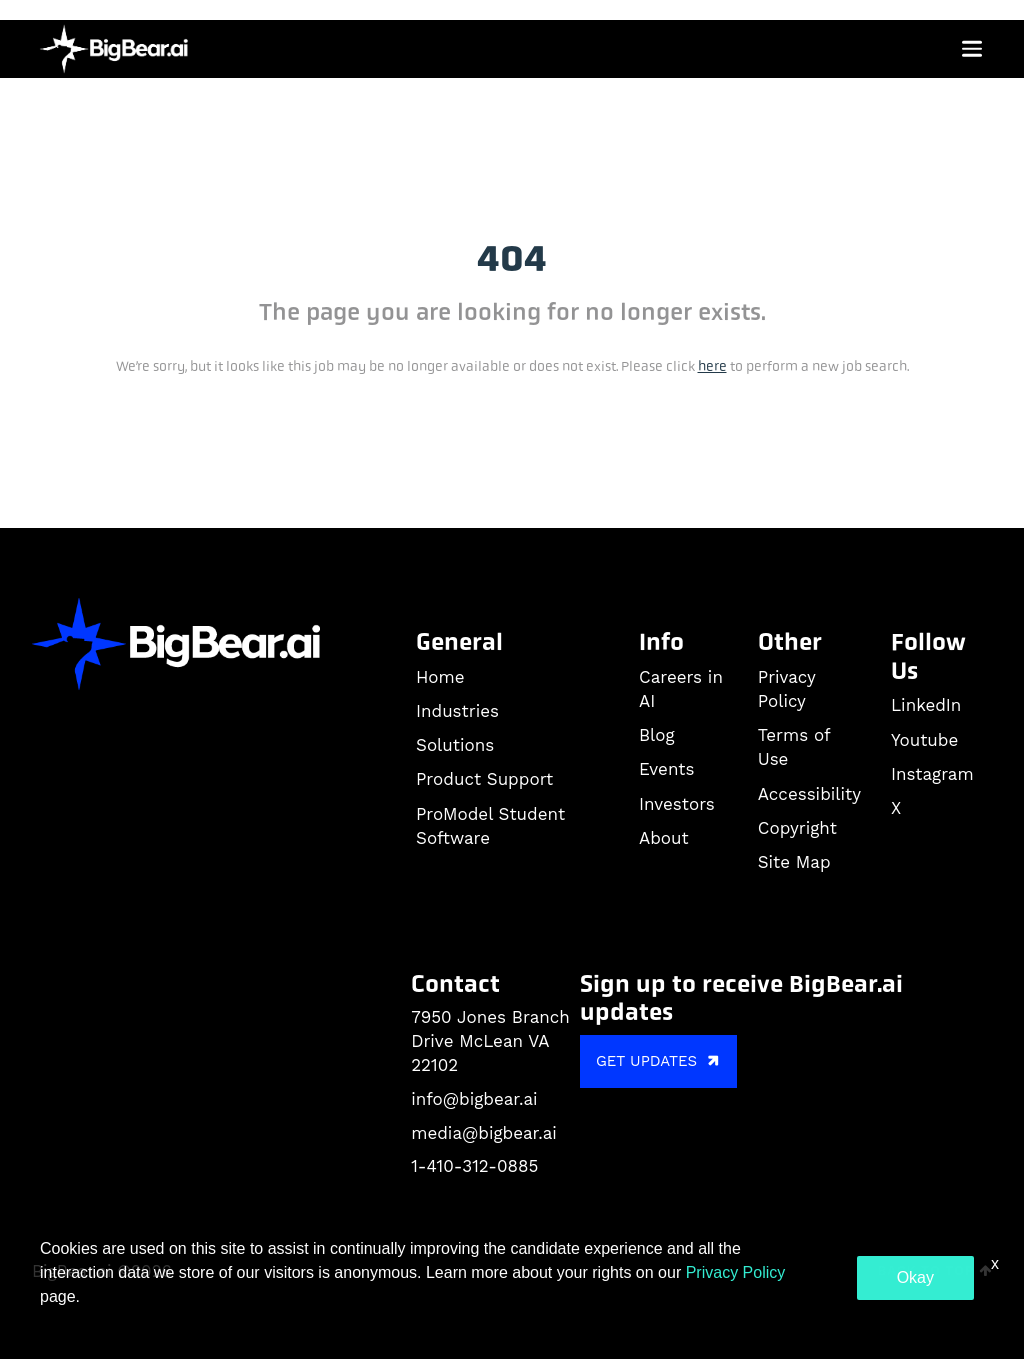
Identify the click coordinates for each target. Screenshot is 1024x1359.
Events (666, 769)
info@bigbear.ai (474, 1099)
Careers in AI (681, 689)
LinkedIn (926, 705)
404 (512, 259)
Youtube (924, 740)
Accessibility (809, 794)
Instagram (932, 774)
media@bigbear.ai (484, 1133)
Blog (657, 735)
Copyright (797, 828)
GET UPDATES (660, 1060)
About (664, 838)
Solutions (455, 745)
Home (440, 677)
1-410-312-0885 (474, 1166)
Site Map (794, 862)
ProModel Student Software (490, 826)
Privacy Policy (787, 689)
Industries (457, 711)
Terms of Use (794, 747)
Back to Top (935, 1270)
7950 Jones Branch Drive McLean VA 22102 (490, 1041)
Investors (677, 804)
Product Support (484, 779)
